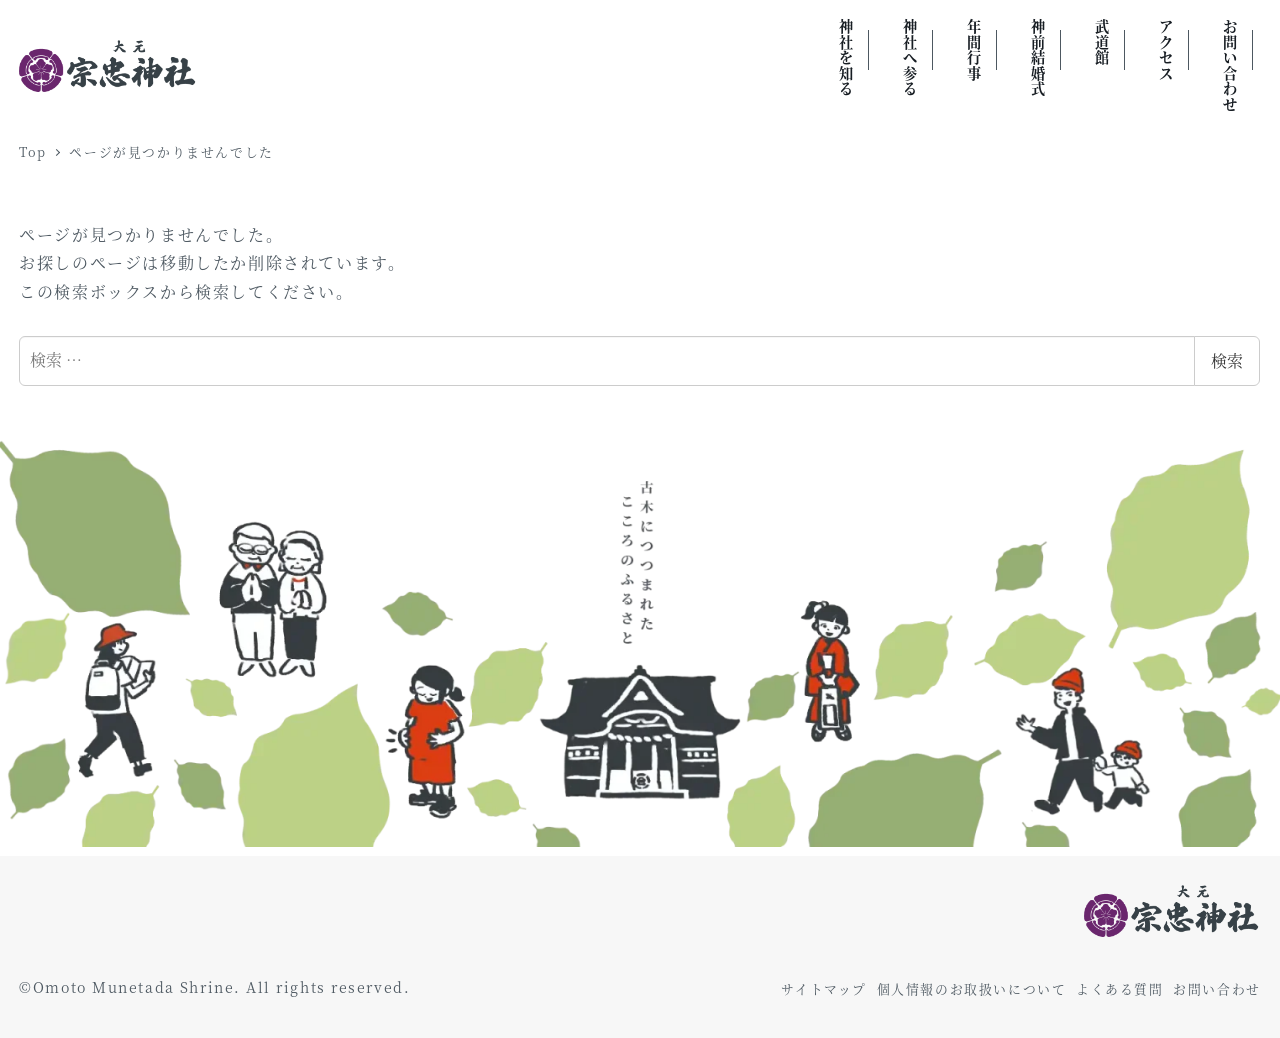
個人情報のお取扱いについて (972, 988)
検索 (1227, 360)
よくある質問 (1120, 988)
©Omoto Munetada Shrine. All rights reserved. (214, 987)
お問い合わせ (1217, 988)
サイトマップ (824, 988)
